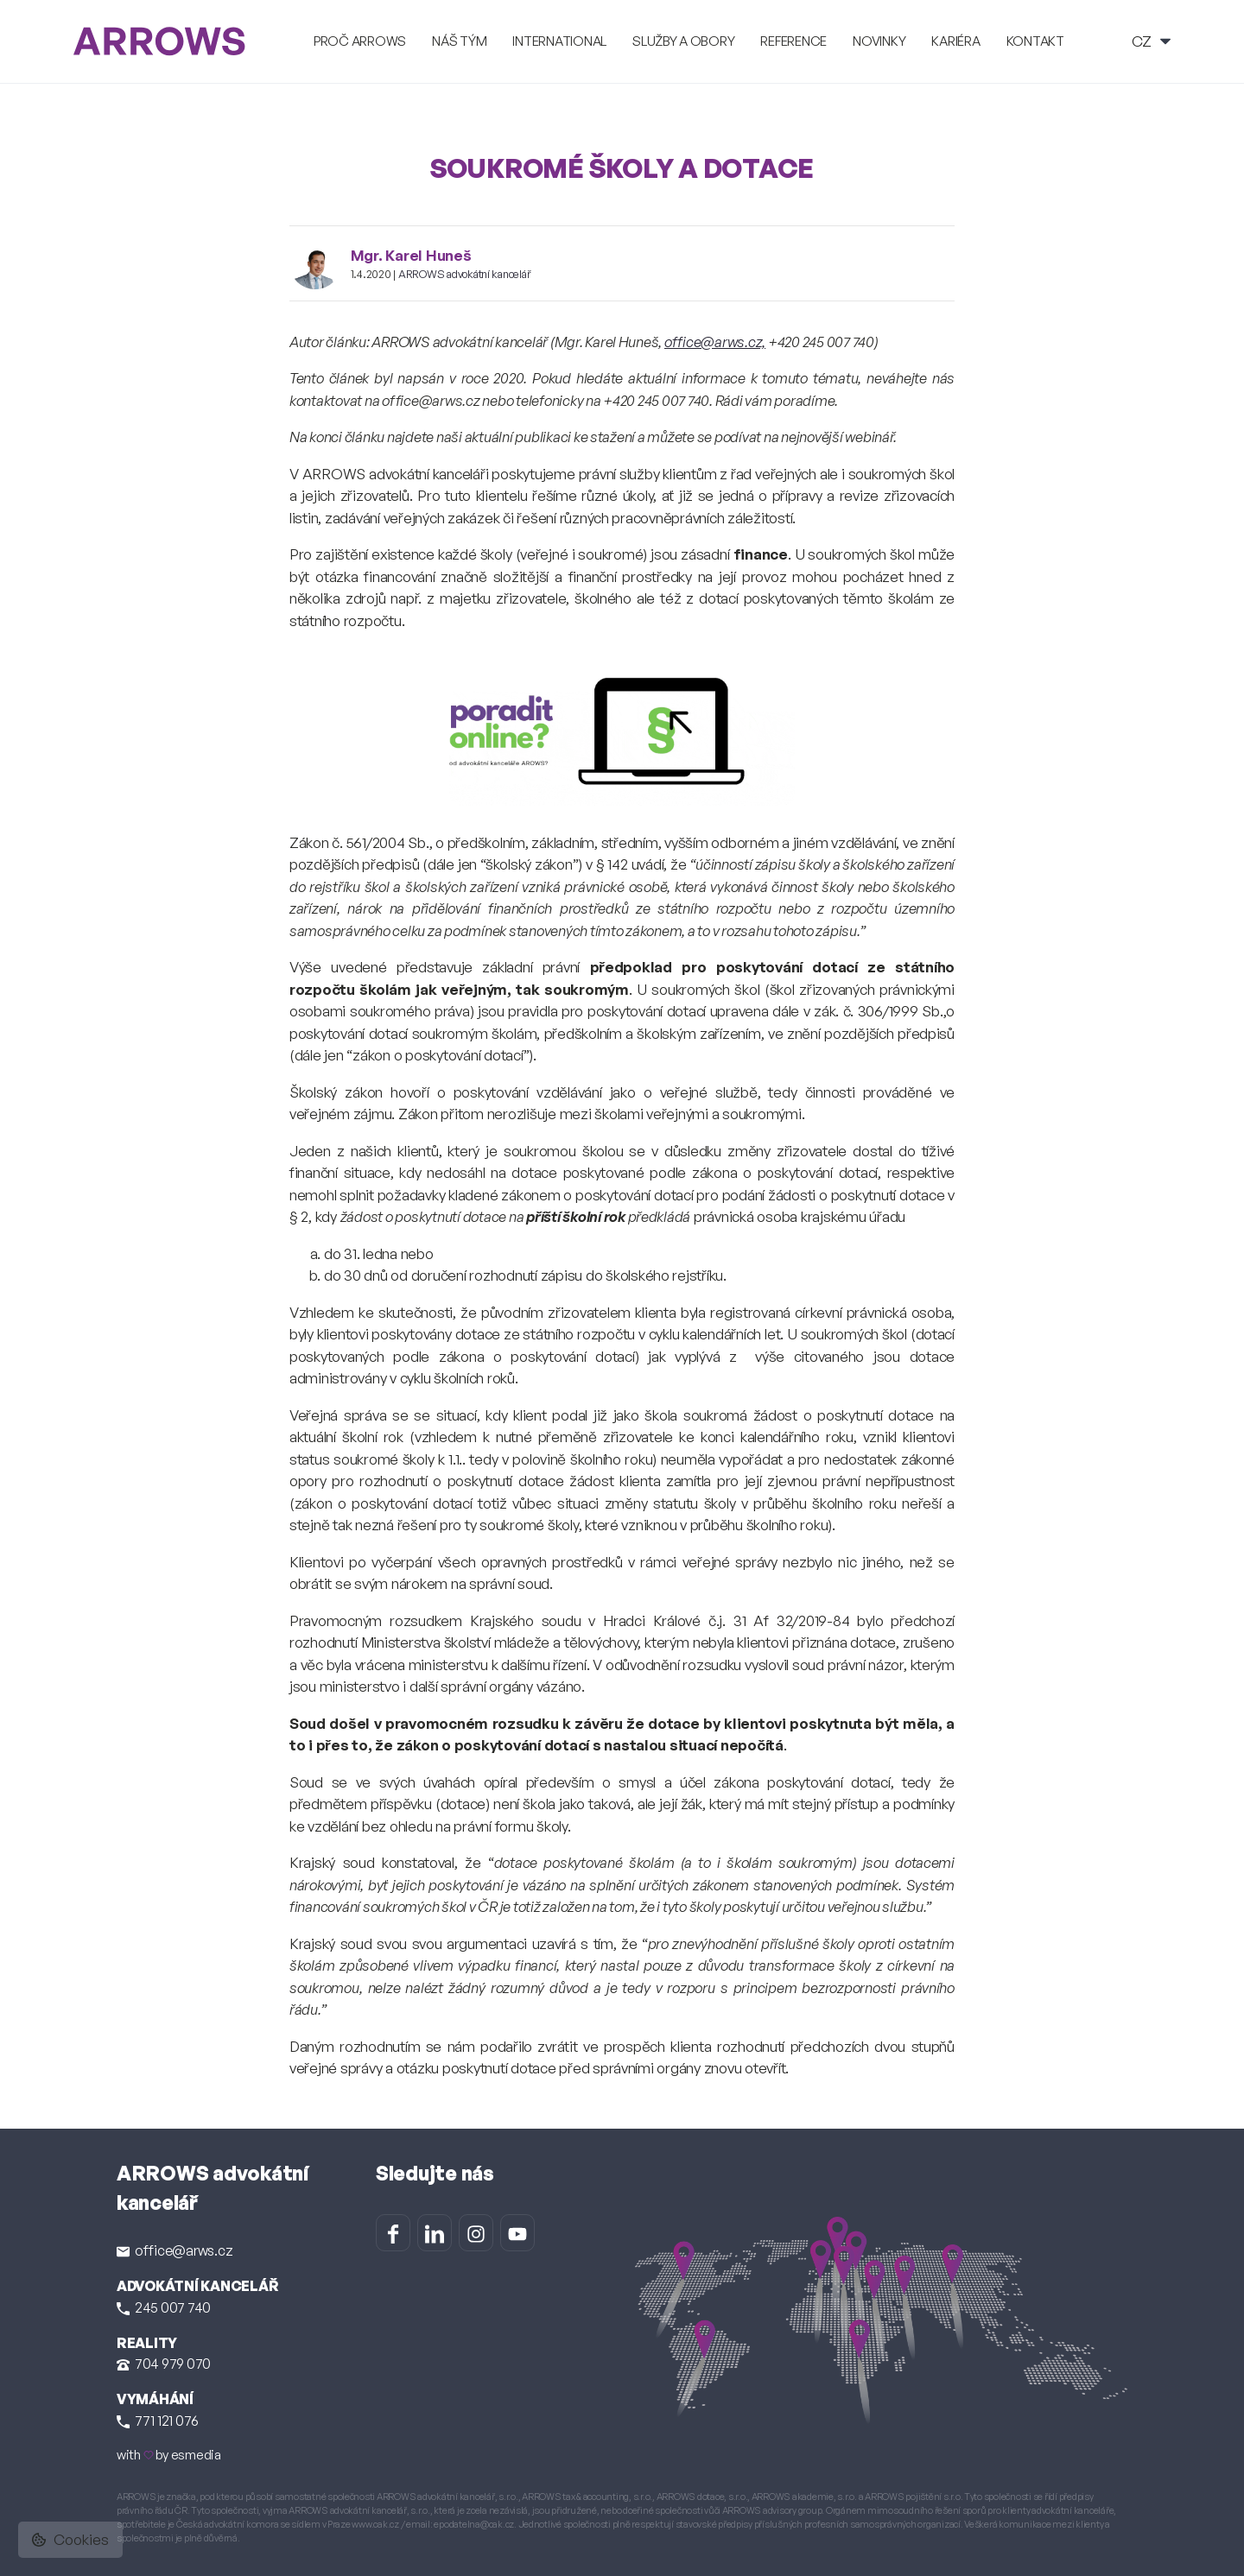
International (559, 41)
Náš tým (459, 41)
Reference (793, 41)
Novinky (879, 41)
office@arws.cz (174, 2250)
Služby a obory (683, 41)
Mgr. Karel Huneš (411, 255)
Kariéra (955, 41)
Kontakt (1035, 41)
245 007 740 (164, 2307)
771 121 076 (158, 2420)
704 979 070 (164, 2363)
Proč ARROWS (360, 41)
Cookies (70, 2539)
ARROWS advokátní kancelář (464, 274)
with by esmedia (169, 2454)
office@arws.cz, (714, 341)
